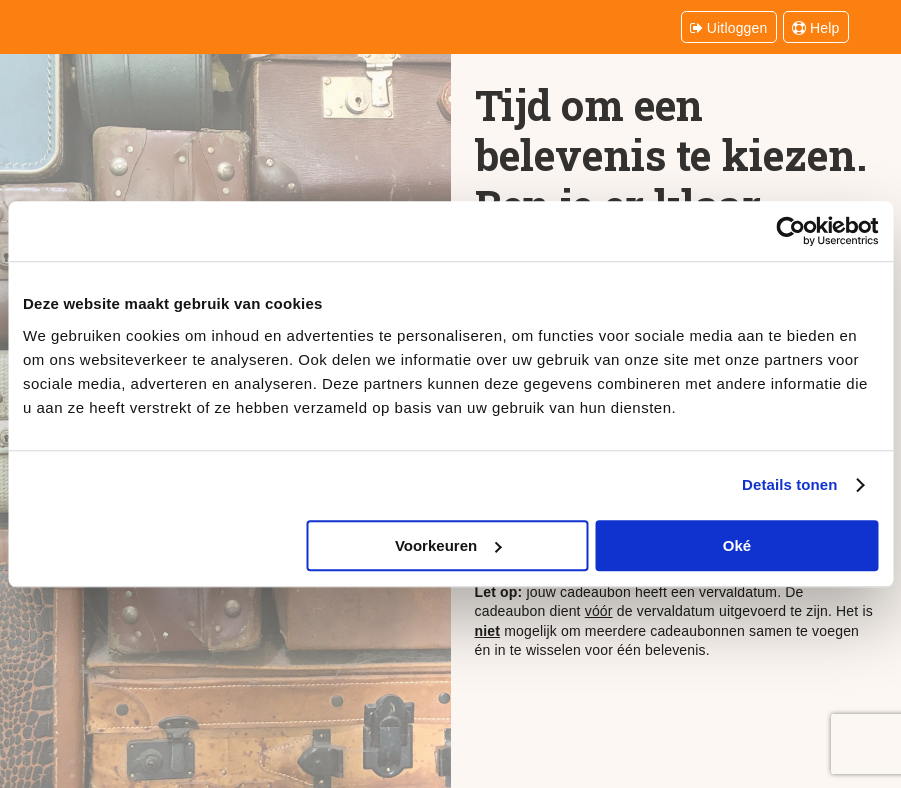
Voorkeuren (448, 545)
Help (816, 28)
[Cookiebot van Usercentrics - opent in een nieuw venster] (790, 231)
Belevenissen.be (113, 24)
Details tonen (789, 484)
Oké (737, 545)
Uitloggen (729, 28)
